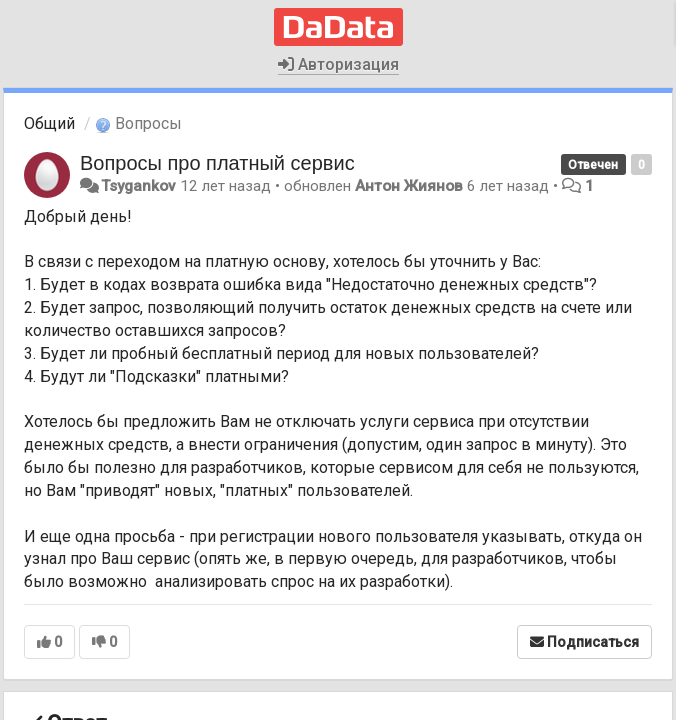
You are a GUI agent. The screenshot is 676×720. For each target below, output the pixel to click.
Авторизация (338, 64)
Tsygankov (138, 186)
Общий (49, 123)
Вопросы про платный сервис (217, 163)
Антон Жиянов (409, 186)
